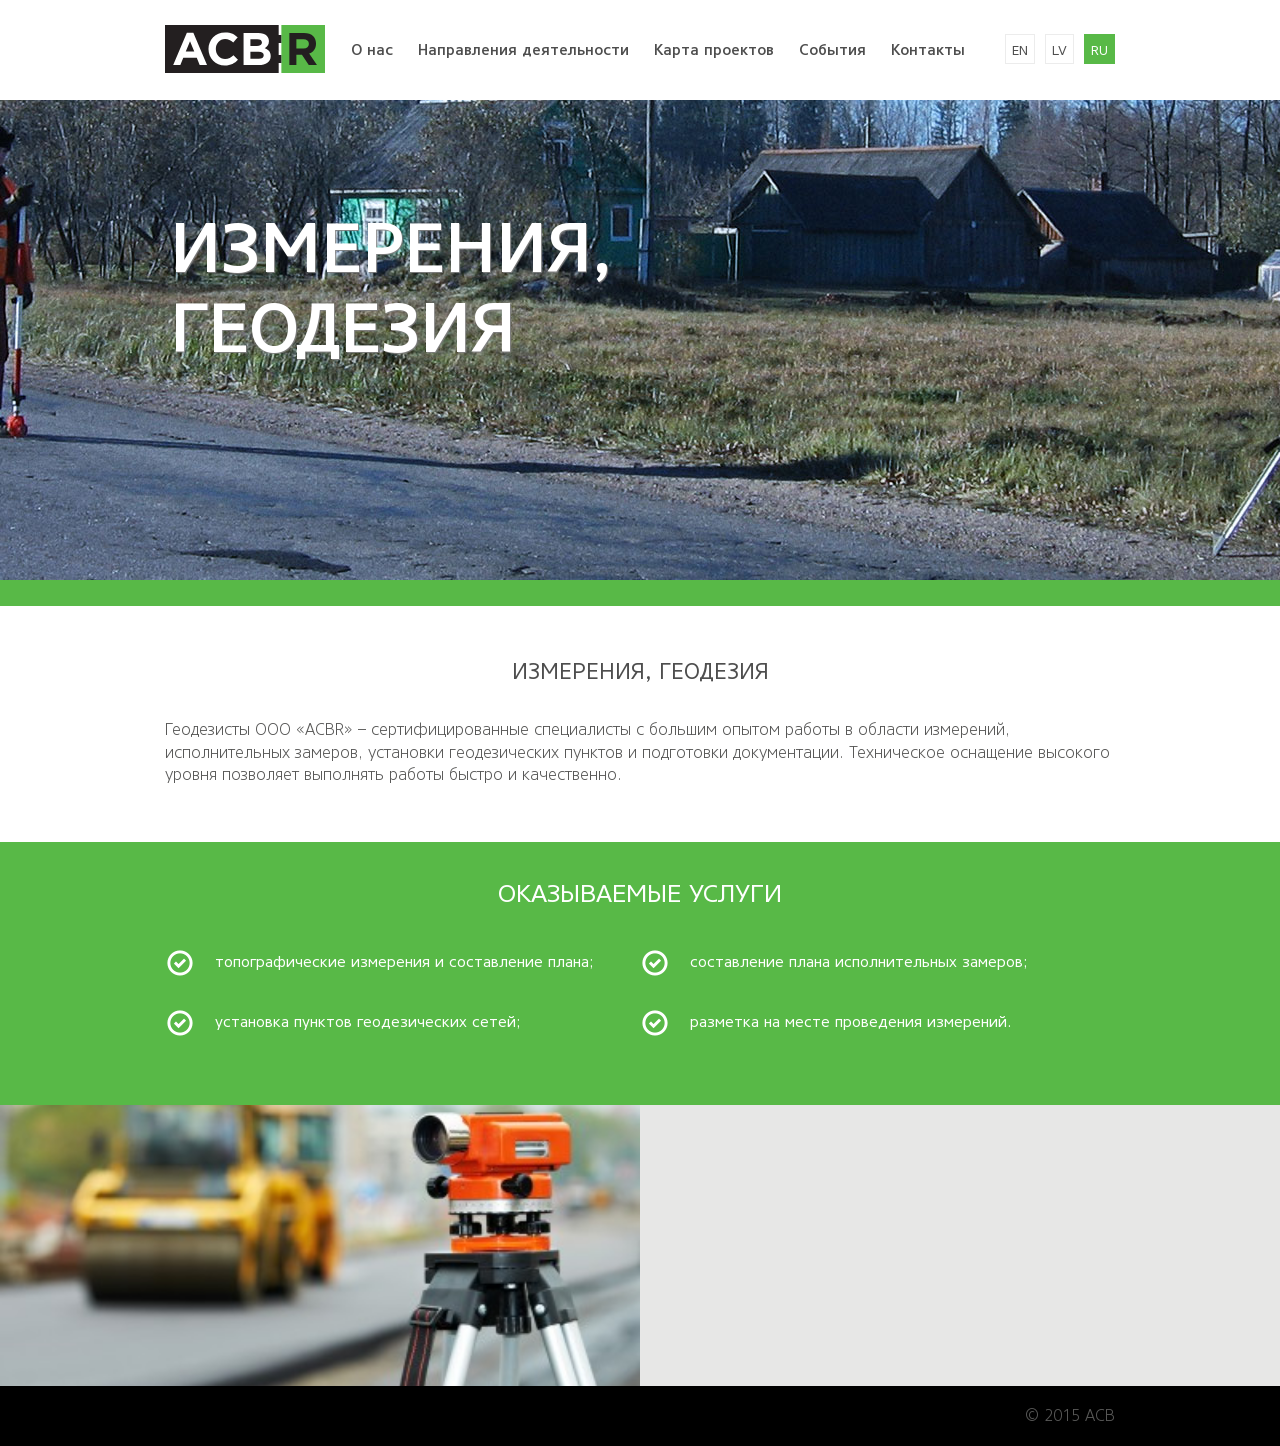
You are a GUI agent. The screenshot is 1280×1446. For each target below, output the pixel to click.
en (1020, 50)
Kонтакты (928, 50)
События (832, 50)
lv (1059, 50)
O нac (372, 50)
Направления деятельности (523, 50)
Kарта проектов (714, 50)
